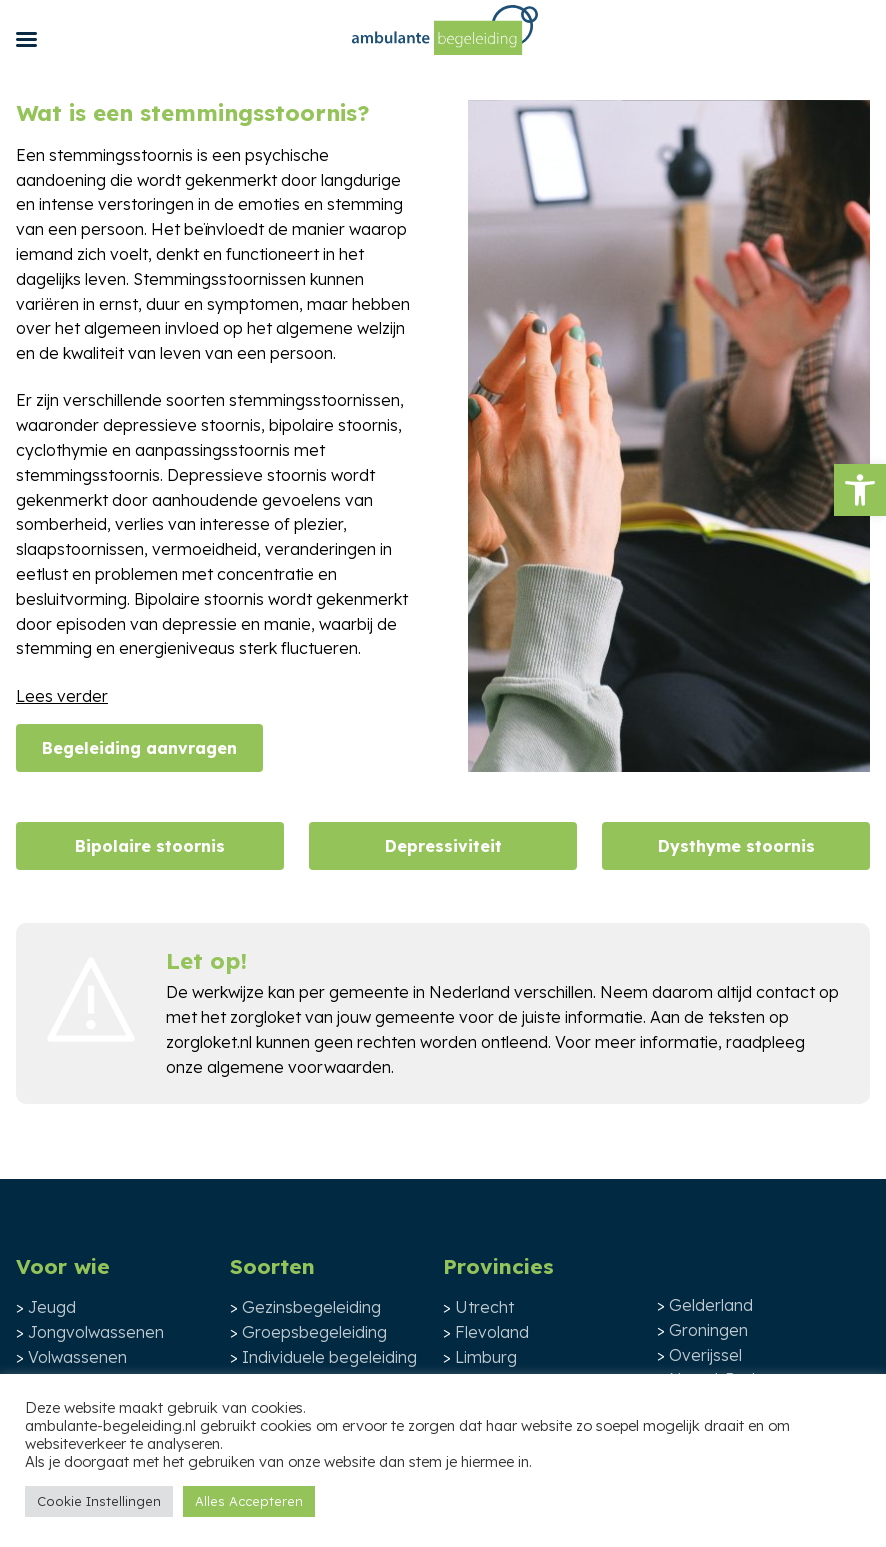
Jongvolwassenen (96, 1332)
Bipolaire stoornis (150, 846)
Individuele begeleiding (329, 1357)
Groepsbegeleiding (314, 1332)
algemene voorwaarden (299, 1067)
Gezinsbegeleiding (311, 1307)
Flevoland (492, 1332)
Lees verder (62, 696)
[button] (860, 490)
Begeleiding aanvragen (139, 748)
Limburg (486, 1357)
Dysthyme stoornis (736, 846)
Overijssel (705, 1355)
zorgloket (265, 1017)
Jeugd (52, 1307)
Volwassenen (77, 1357)
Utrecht (484, 1307)
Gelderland (711, 1305)
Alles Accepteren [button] (249, 1501)
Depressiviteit (443, 846)
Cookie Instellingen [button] (99, 1501)
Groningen (708, 1330)
